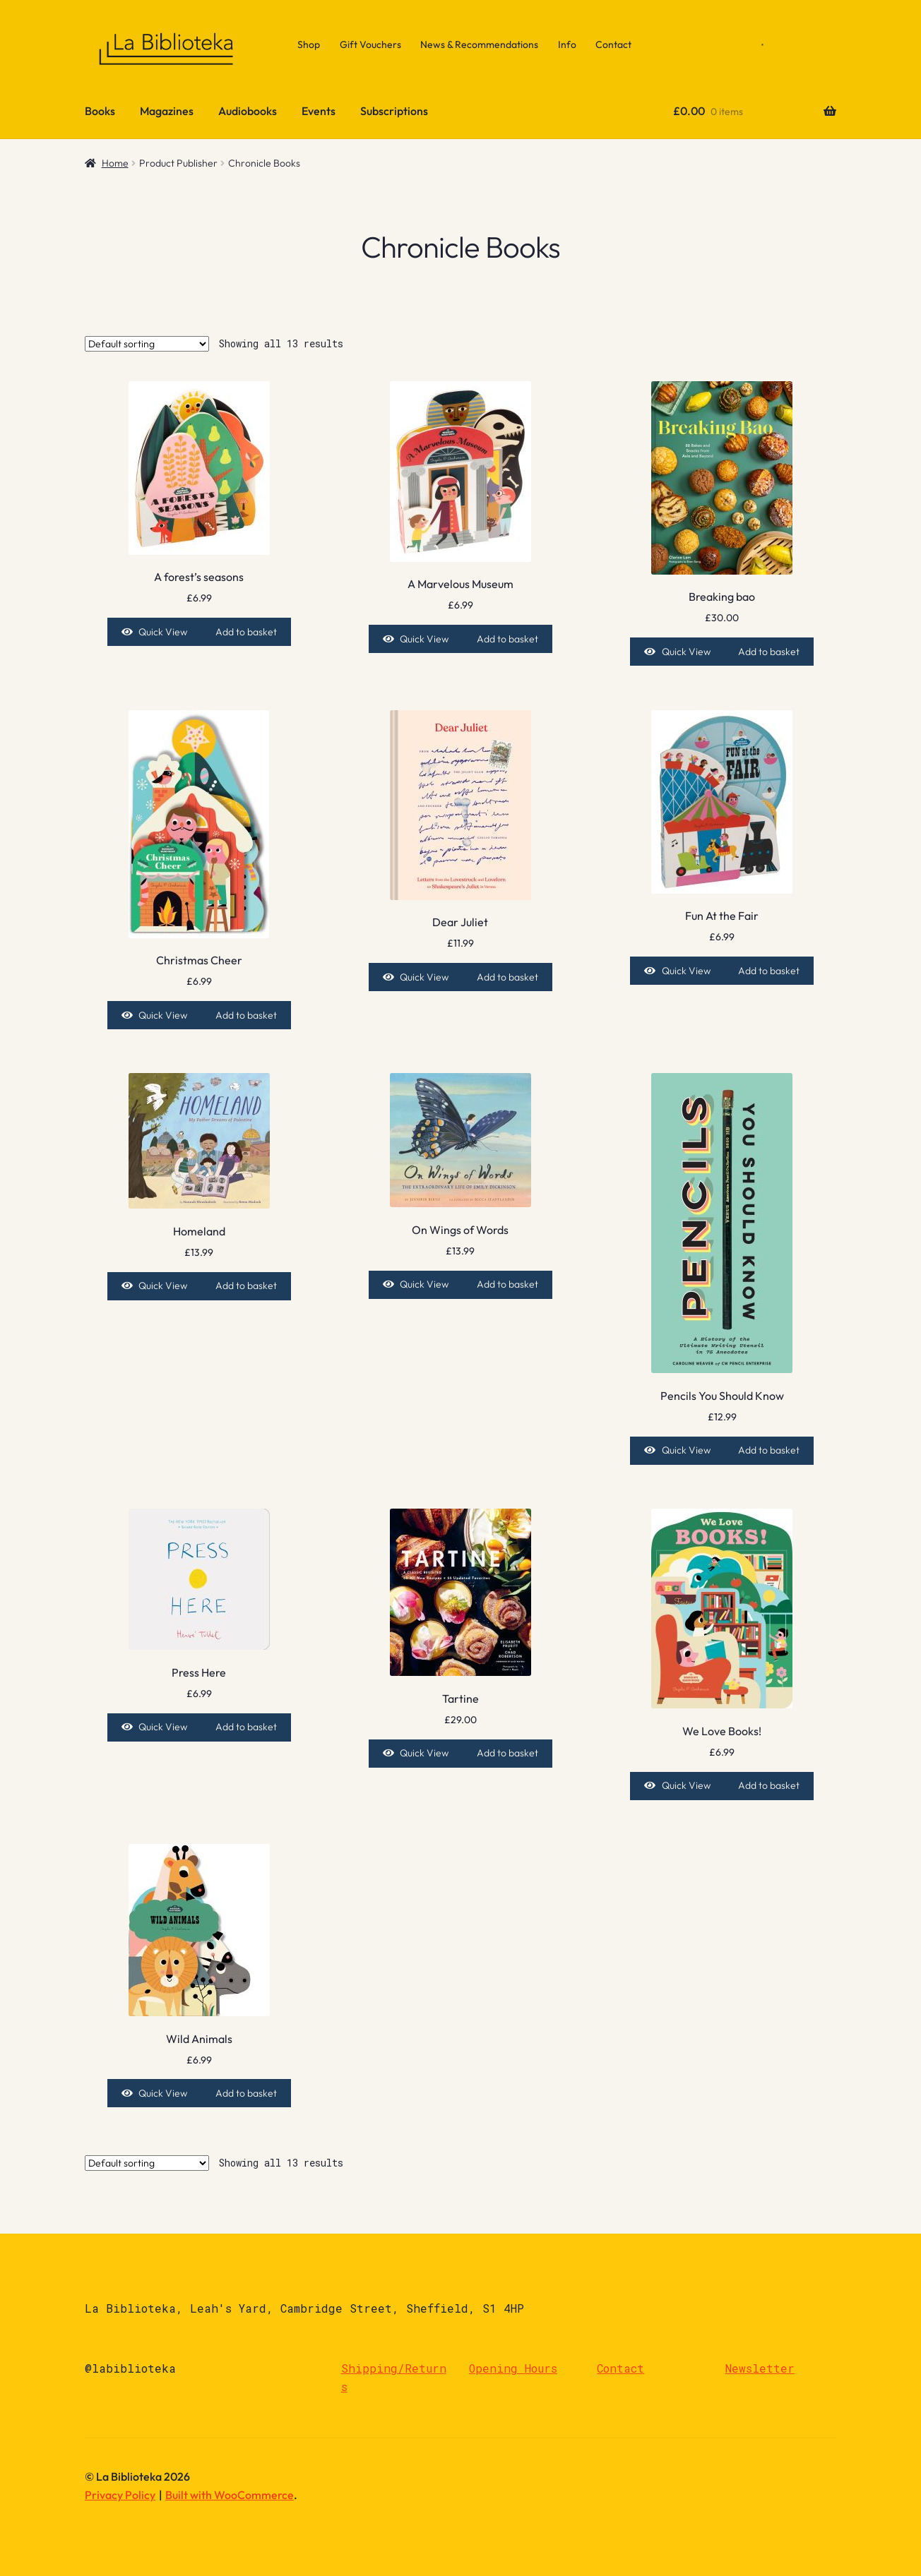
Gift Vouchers (370, 44)
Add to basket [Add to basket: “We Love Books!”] (769, 1785)
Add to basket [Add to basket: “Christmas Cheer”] (246, 1015)
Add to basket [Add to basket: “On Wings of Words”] (507, 1284)
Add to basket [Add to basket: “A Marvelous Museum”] (507, 639)
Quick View (162, 631)
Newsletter (760, 2368)
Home (115, 163)
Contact (613, 44)
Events (318, 111)
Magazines (167, 111)
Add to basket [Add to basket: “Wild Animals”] (246, 2093)
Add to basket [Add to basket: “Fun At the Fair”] (769, 970)
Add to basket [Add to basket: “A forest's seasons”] (246, 631)
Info (567, 44)
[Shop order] (147, 344)
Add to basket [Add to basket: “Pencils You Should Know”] (769, 1450)
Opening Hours (513, 2368)
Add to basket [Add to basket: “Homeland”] (246, 1285)
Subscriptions (394, 111)
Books (100, 111)
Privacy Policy (120, 2495)
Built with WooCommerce (229, 2495)
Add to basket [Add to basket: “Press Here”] (246, 1726)
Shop (308, 44)
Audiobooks (247, 111)
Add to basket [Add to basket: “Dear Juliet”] (507, 977)
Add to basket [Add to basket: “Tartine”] (507, 1753)
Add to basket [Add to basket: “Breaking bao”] (769, 651)
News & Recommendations (479, 44)
